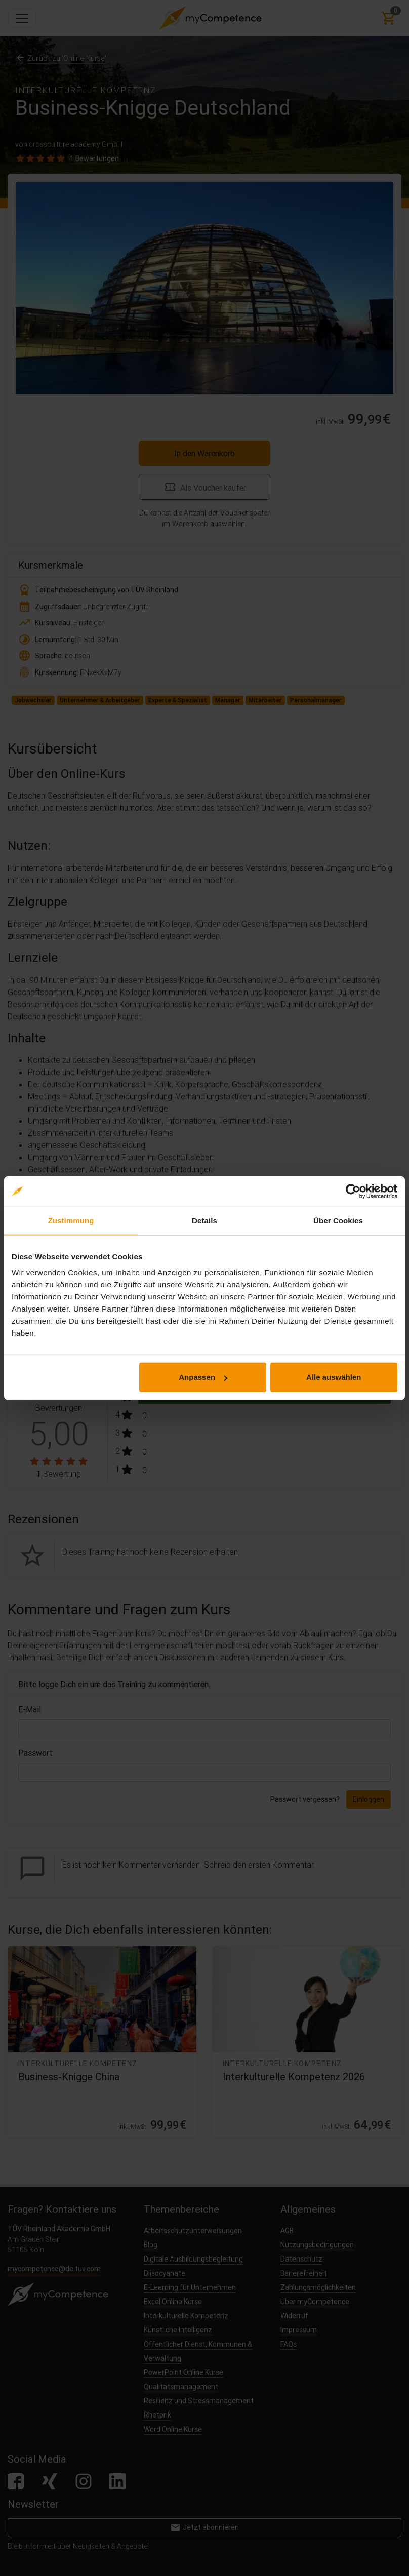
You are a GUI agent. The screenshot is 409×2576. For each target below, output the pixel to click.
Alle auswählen (333, 1377)
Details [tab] (204, 1220)
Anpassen (203, 1377)
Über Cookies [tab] (338, 1220)
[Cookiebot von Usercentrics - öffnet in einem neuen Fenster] (353, 1191)
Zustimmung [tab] (71, 1220)
